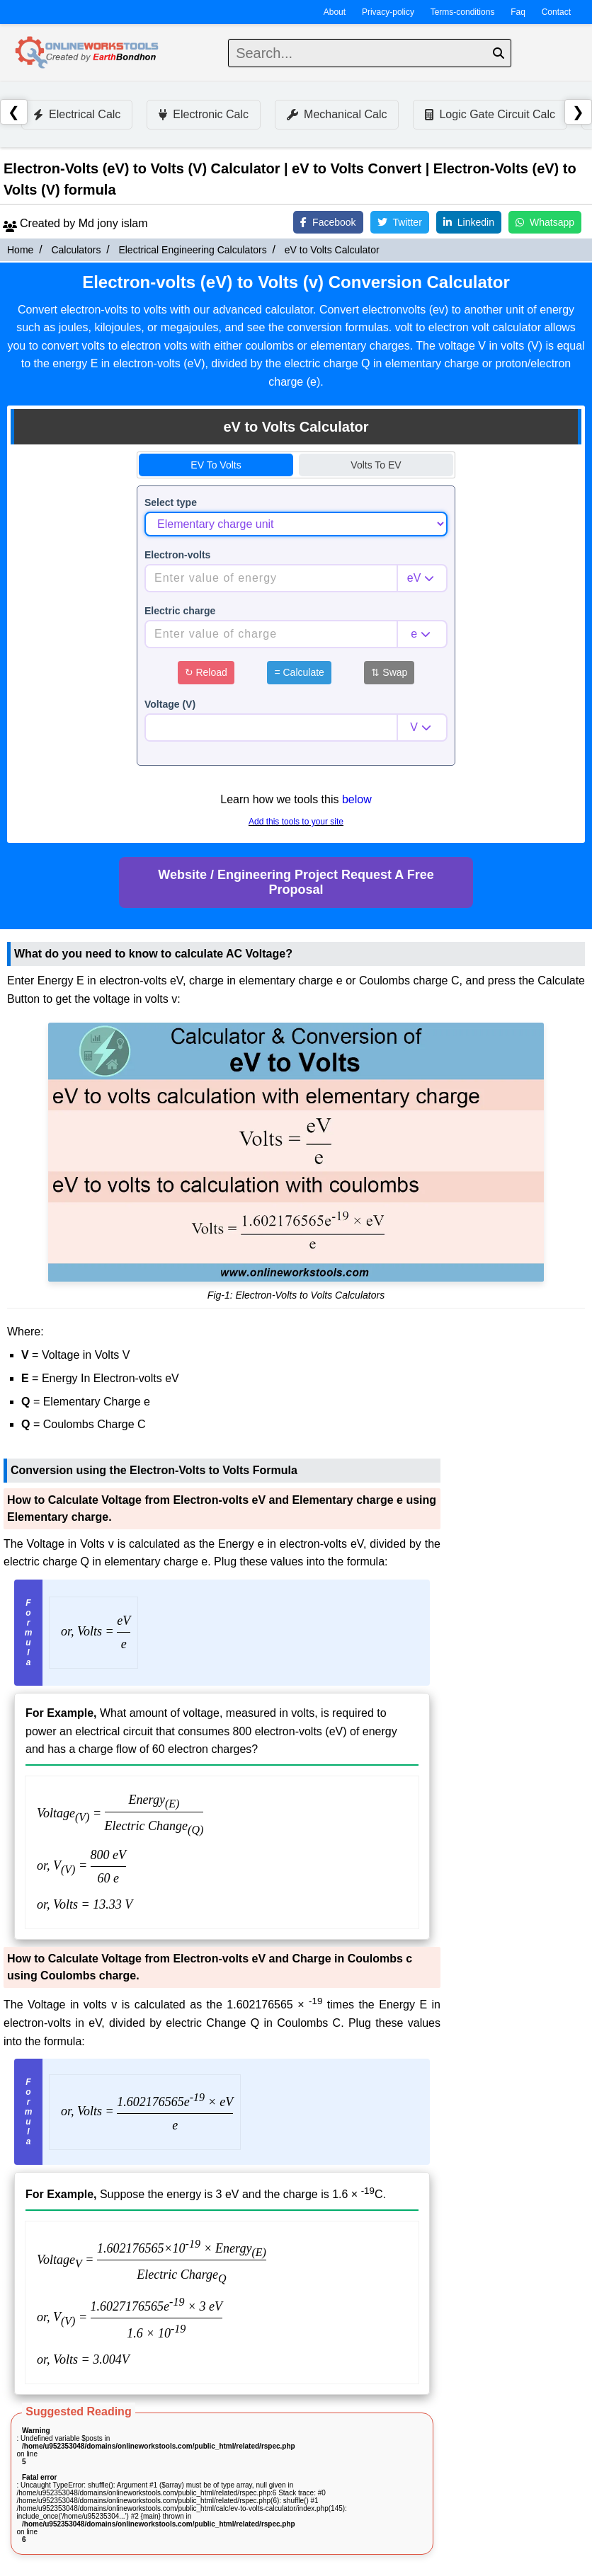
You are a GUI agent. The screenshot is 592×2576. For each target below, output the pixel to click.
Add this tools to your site (296, 822)
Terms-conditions (463, 12)
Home (20, 249)
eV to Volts (215, 465)
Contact (556, 12)
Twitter (399, 222)
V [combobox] (414, 727)
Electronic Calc (204, 114)
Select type (170, 502)
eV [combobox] (414, 578)
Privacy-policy (388, 12)
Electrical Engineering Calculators (192, 249)
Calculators (76, 249)
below (357, 799)
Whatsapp (545, 222)
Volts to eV (376, 465)
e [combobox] (414, 634)
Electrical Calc (76, 114)
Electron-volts (177, 554)
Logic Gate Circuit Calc (490, 114)
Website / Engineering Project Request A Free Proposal (295, 882)
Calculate (299, 672)
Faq (518, 12)
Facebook (327, 222)
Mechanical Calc (337, 114)
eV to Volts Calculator (332, 249)
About (335, 12)
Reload (206, 672)
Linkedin (468, 222)
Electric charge (179, 610)
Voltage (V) (169, 704)
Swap (389, 672)
